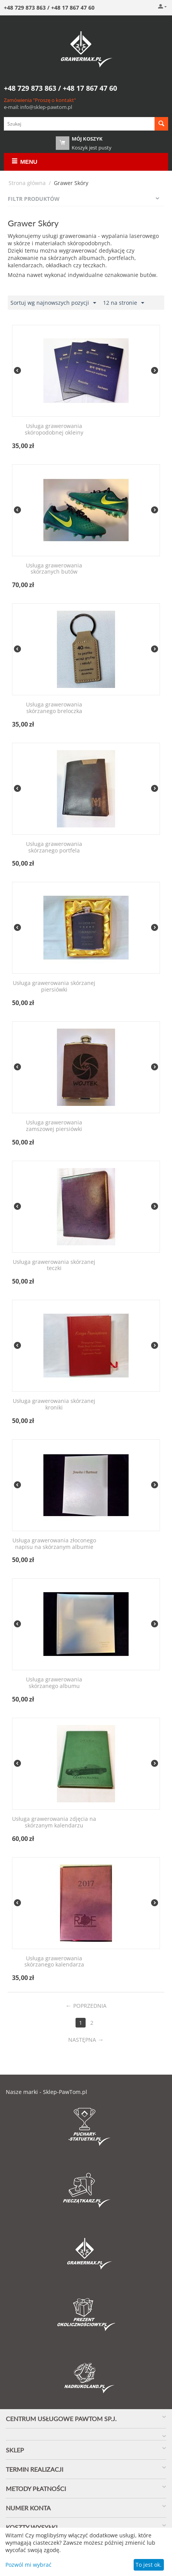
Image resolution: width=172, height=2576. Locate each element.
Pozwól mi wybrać (28, 2564)
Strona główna (27, 183)
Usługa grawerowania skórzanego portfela (54, 847)
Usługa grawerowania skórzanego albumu (54, 1683)
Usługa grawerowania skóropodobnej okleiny (54, 429)
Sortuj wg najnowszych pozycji (53, 303)
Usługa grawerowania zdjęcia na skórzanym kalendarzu (54, 1822)
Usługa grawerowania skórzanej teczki (54, 1265)
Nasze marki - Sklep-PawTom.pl (46, 2091)
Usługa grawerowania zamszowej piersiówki (54, 1126)
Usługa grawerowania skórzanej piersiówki (54, 986)
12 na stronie (123, 303)
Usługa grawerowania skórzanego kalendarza (54, 1961)
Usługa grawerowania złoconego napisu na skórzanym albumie (54, 1543)
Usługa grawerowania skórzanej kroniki (54, 1404)
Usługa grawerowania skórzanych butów (54, 569)
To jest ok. (149, 2564)
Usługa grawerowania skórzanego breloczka (54, 708)
